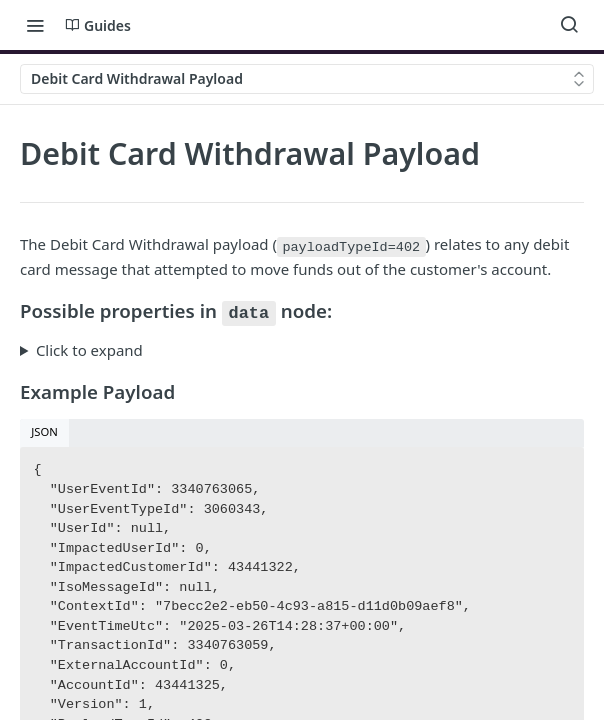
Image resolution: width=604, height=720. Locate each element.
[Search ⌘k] (569, 25)
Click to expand (89, 350)
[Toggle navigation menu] (35, 25)
